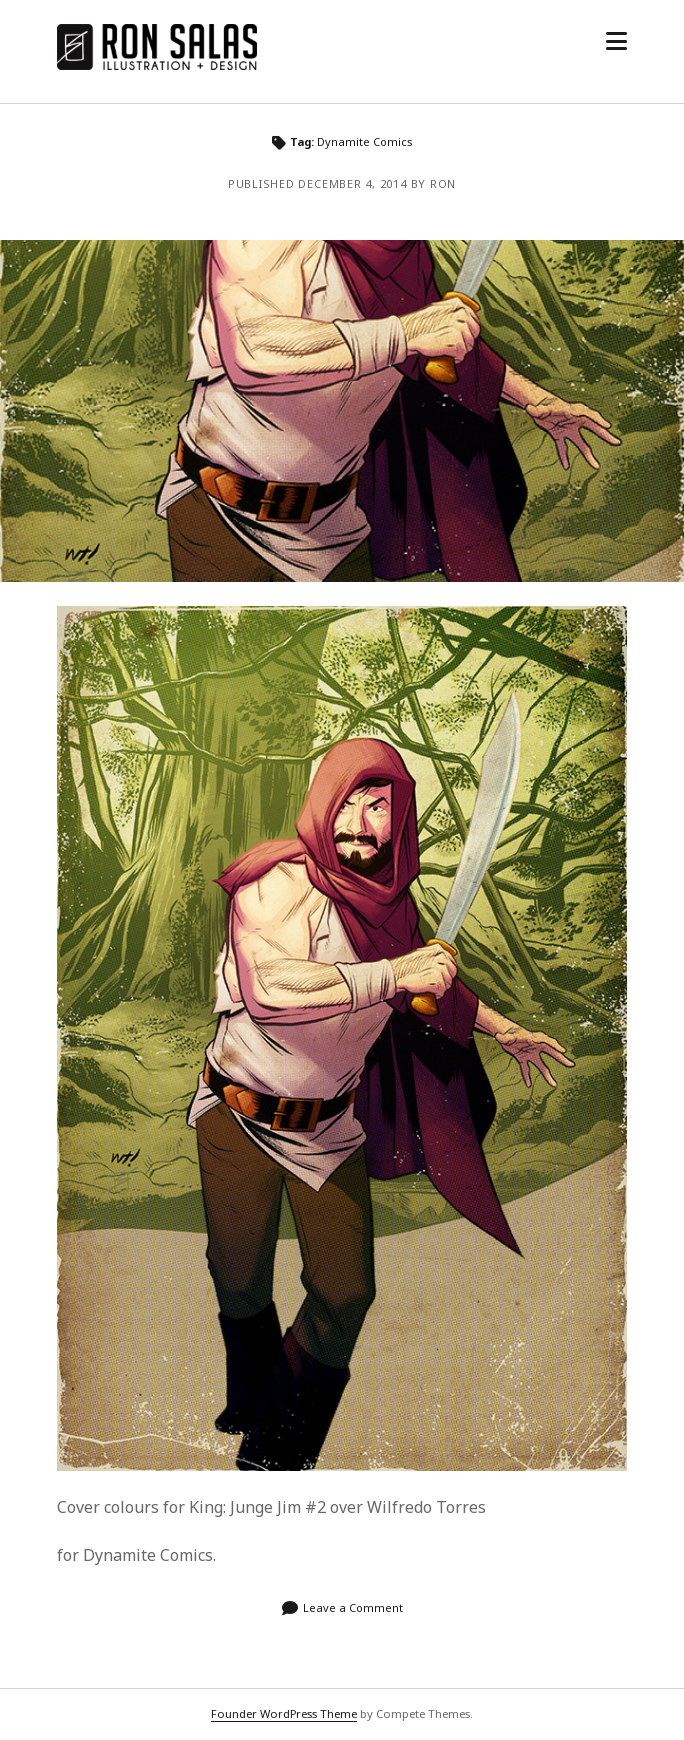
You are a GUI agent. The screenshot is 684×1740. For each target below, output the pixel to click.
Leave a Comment (353, 1607)
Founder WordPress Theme (284, 1713)
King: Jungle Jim (342, 411)
